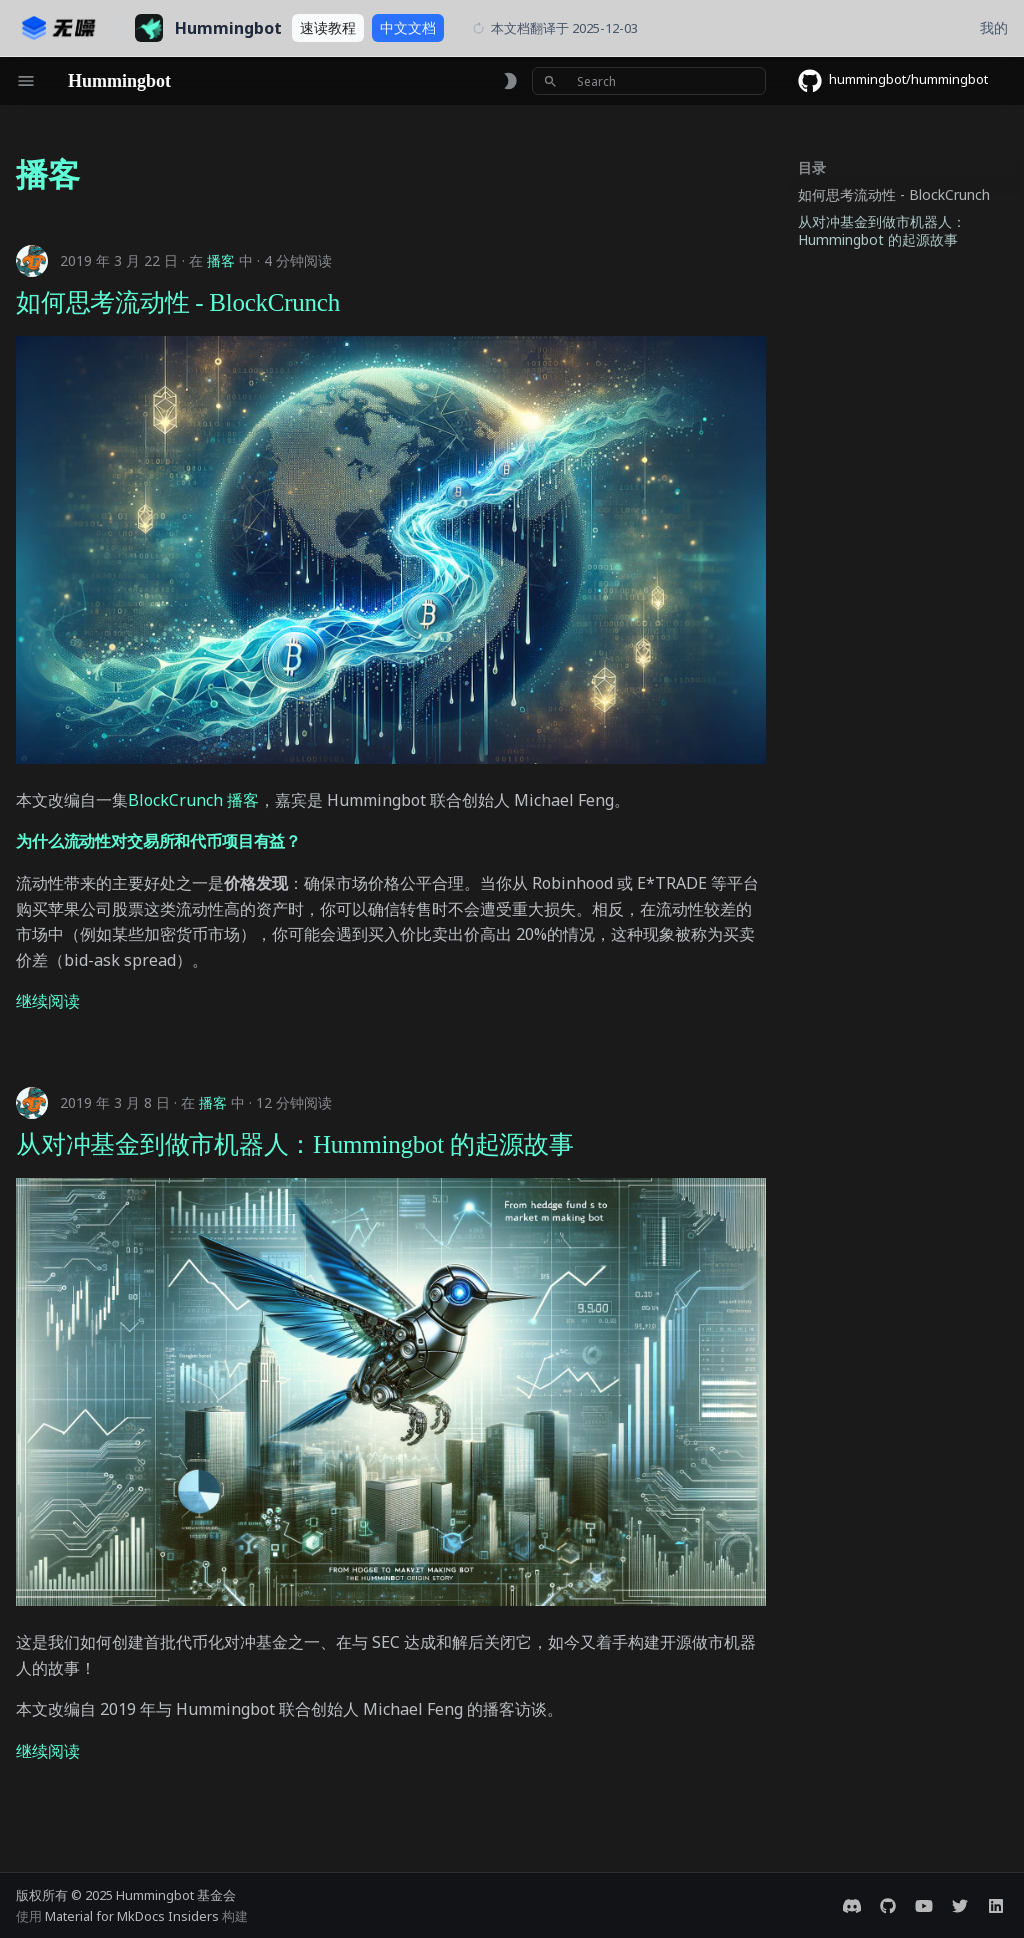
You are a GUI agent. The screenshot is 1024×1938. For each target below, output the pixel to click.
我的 (994, 27)
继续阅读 (48, 1001)
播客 (221, 260)
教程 (328, 27)
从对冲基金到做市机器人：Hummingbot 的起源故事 (295, 1144)
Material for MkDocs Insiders (133, 1916)
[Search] (649, 81)
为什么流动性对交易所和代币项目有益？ (158, 841)
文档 (408, 27)
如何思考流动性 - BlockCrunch (178, 302)
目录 (812, 168)
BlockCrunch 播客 (193, 800)
